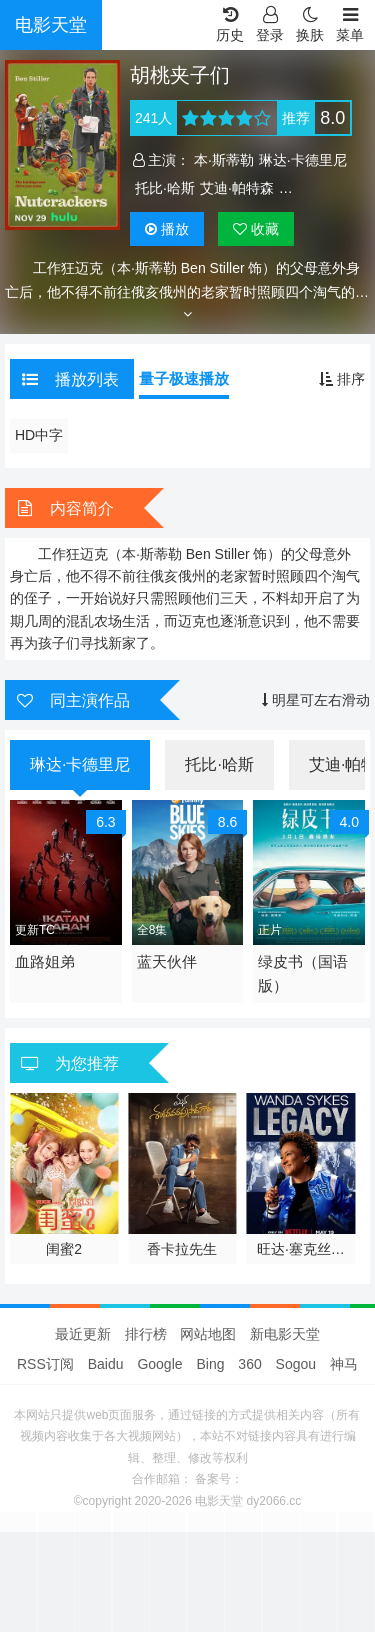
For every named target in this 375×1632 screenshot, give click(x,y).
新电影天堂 (285, 1334)
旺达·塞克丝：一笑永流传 (301, 1250)
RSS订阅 (45, 1364)
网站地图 (208, 1334)
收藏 (256, 229)
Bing (210, 1364)
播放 (167, 229)
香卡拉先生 (182, 1249)
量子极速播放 (184, 378)
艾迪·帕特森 (237, 188)
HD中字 (39, 435)
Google (159, 1364)
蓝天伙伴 (167, 961)
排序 (342, 379)
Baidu (106, 1364)
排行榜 (146, 1334)
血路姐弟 (45, 961)
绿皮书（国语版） (303, 973)
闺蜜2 (64, 1249)
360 (249, 1364)
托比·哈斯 (165, 188)
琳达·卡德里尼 (303, 160)
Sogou (296, 1364)
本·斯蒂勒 (224, 160)
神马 (344, 1364)
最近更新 (83, 1334)
